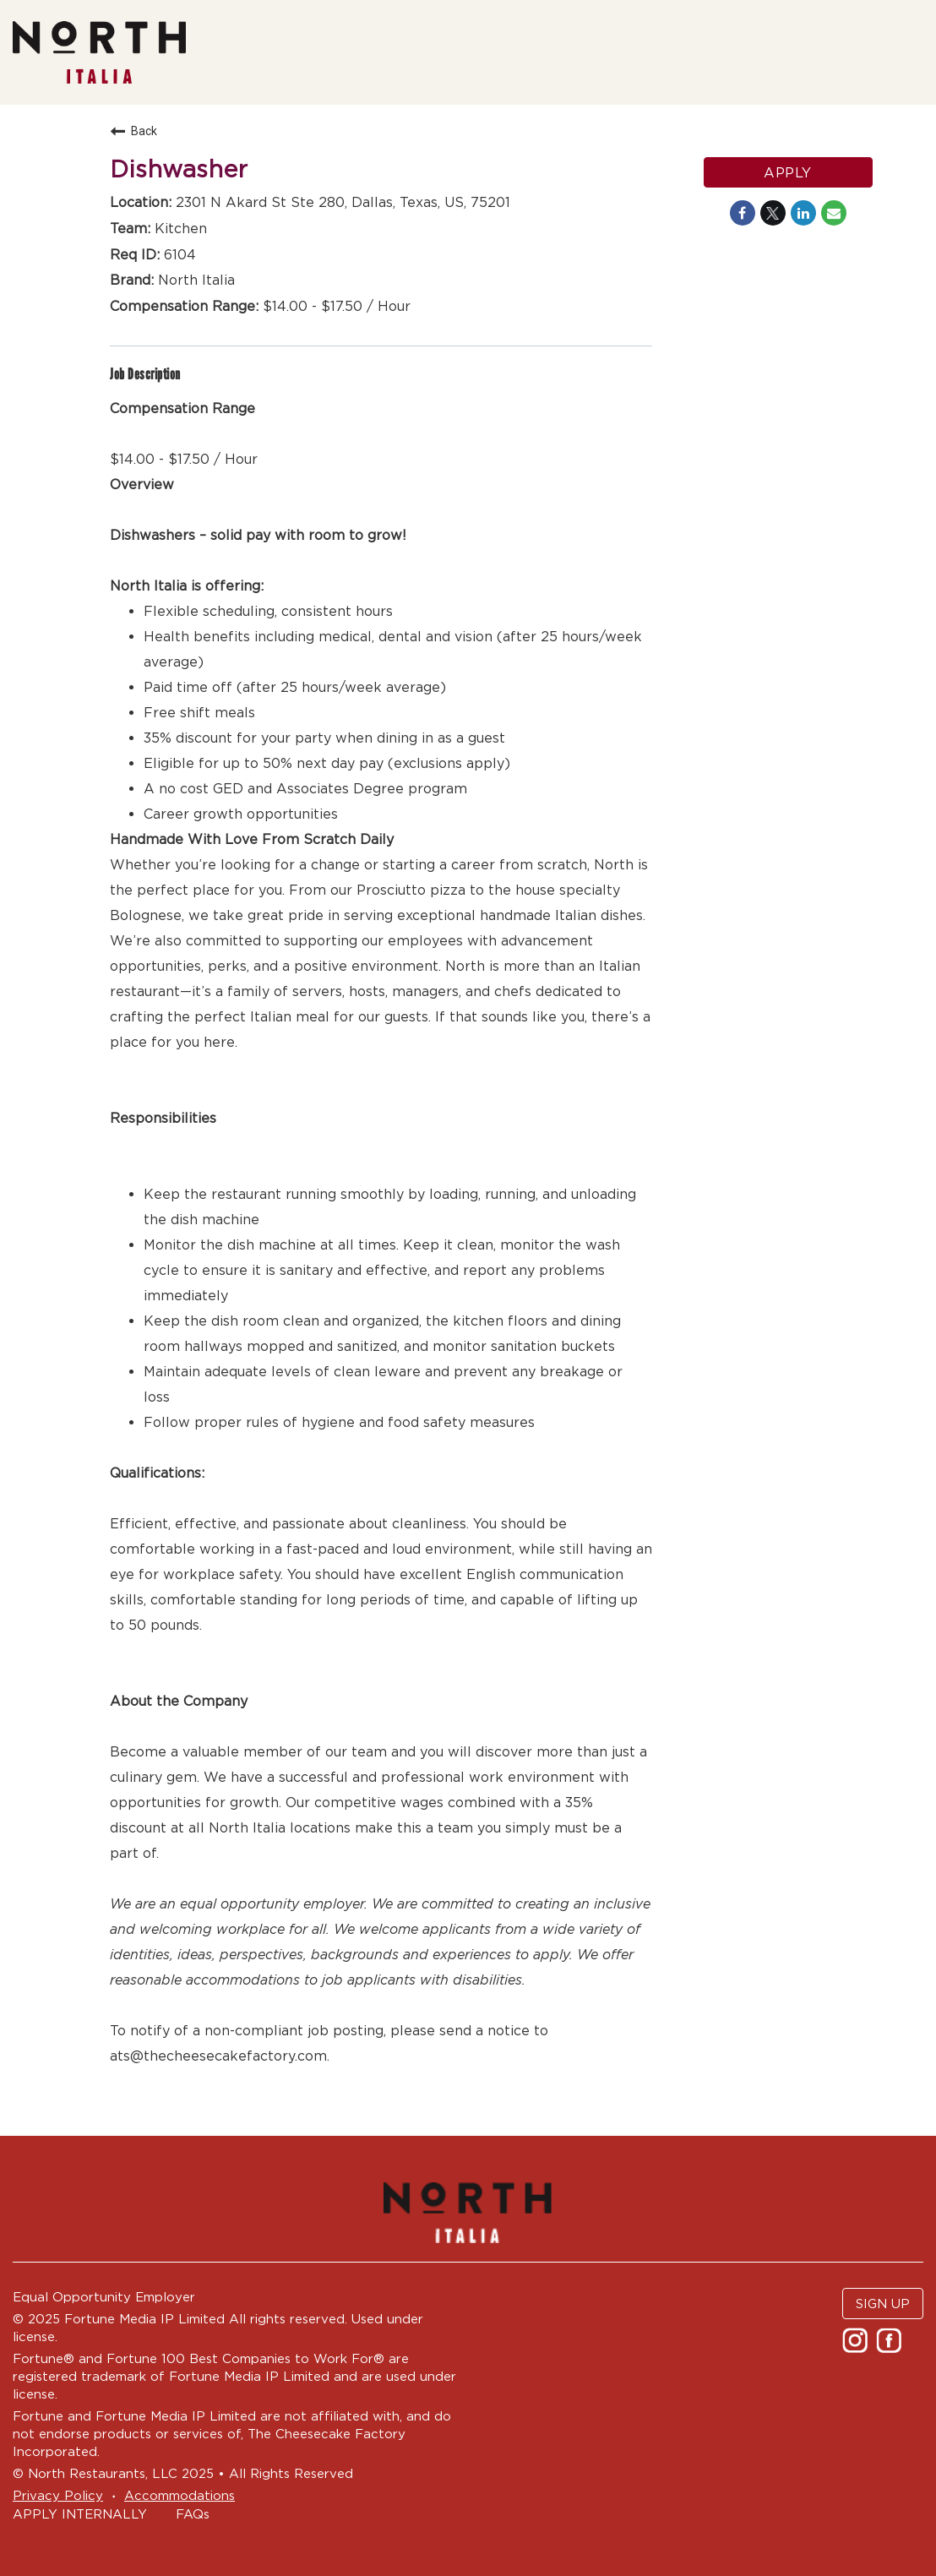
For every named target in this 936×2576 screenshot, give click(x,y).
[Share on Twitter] (773, 213)
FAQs (193, 2514)
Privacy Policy (58, 2495)
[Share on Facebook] (742, 213)
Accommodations (179, 2495)
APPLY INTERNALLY (80, 2514)
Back (133, 131)
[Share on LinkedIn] (803, 213)
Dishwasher (179, 169)
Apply (788, 172)
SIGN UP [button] (883, 2303)
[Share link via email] (834, 213)
